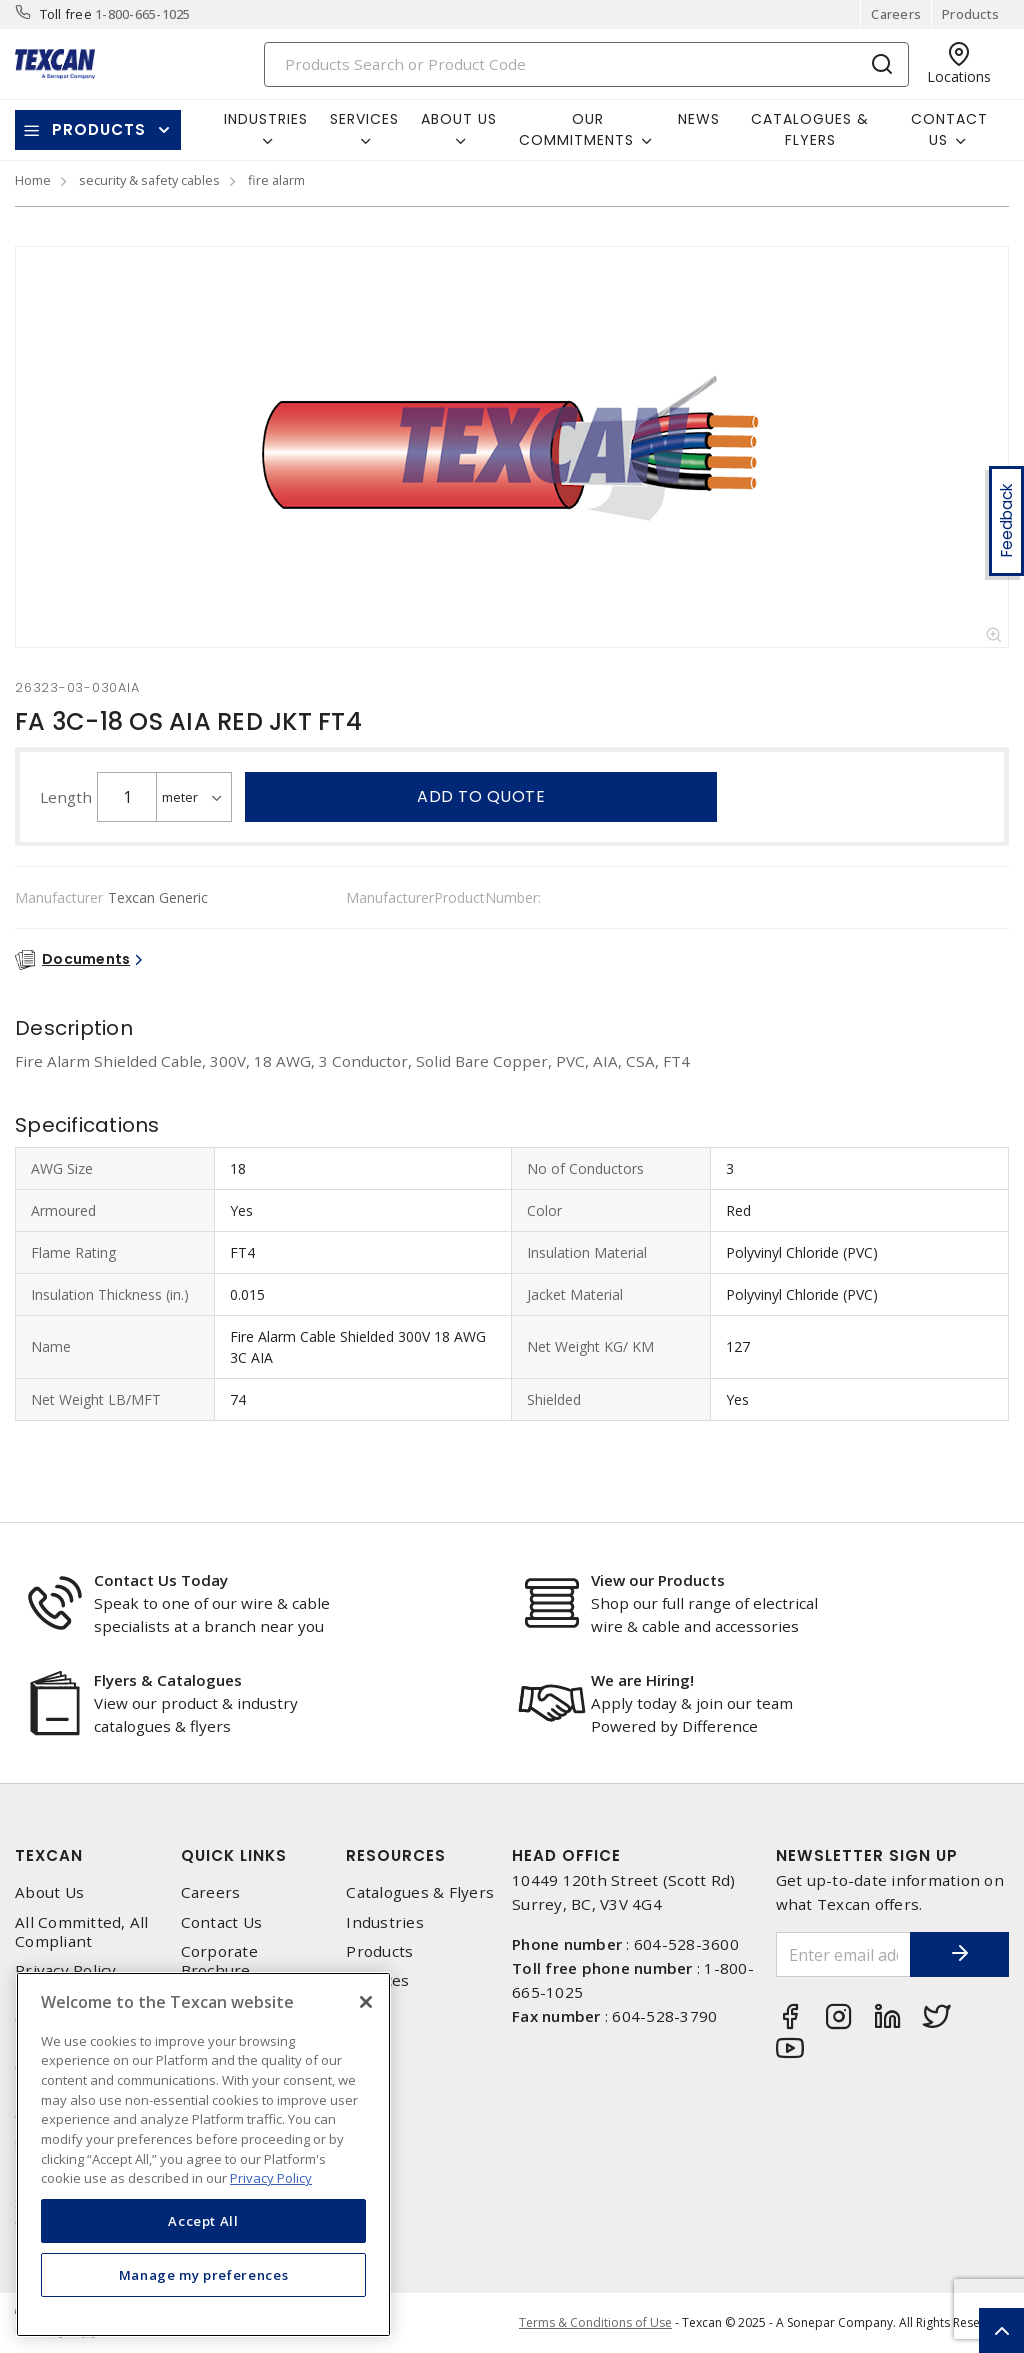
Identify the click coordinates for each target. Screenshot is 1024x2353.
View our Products (658, 1580)
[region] (203, 2154)
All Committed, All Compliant (82, 1932)
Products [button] (99, 129)
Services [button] (364, 119)
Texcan (49, 1855)
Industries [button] (266, 119)
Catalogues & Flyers (810, 129)
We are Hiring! (642, 1680)
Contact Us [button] (949, 129)
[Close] (366, 2002)
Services (377, 1980)
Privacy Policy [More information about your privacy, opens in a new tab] (271, 2178)
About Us (49, 1892)
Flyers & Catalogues (168, 1680)
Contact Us (222, 1922)
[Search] (587, 64)
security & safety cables (149, 180)
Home (33, 180)
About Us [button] (459, 119)
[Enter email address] (843, 1954)
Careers (896, 14)
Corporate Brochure (219, 1961)
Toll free (66, 14)
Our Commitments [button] (576, 129)
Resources (396, 1855)
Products (970, 14)
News (699, 119)
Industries (385, 1922)
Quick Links (234, 1855)
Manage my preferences (204, 2275)
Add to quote (481, 796)
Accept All (203, 2221)
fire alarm (276, 180)
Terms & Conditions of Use (595, 2322)
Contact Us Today (161, 1580)
